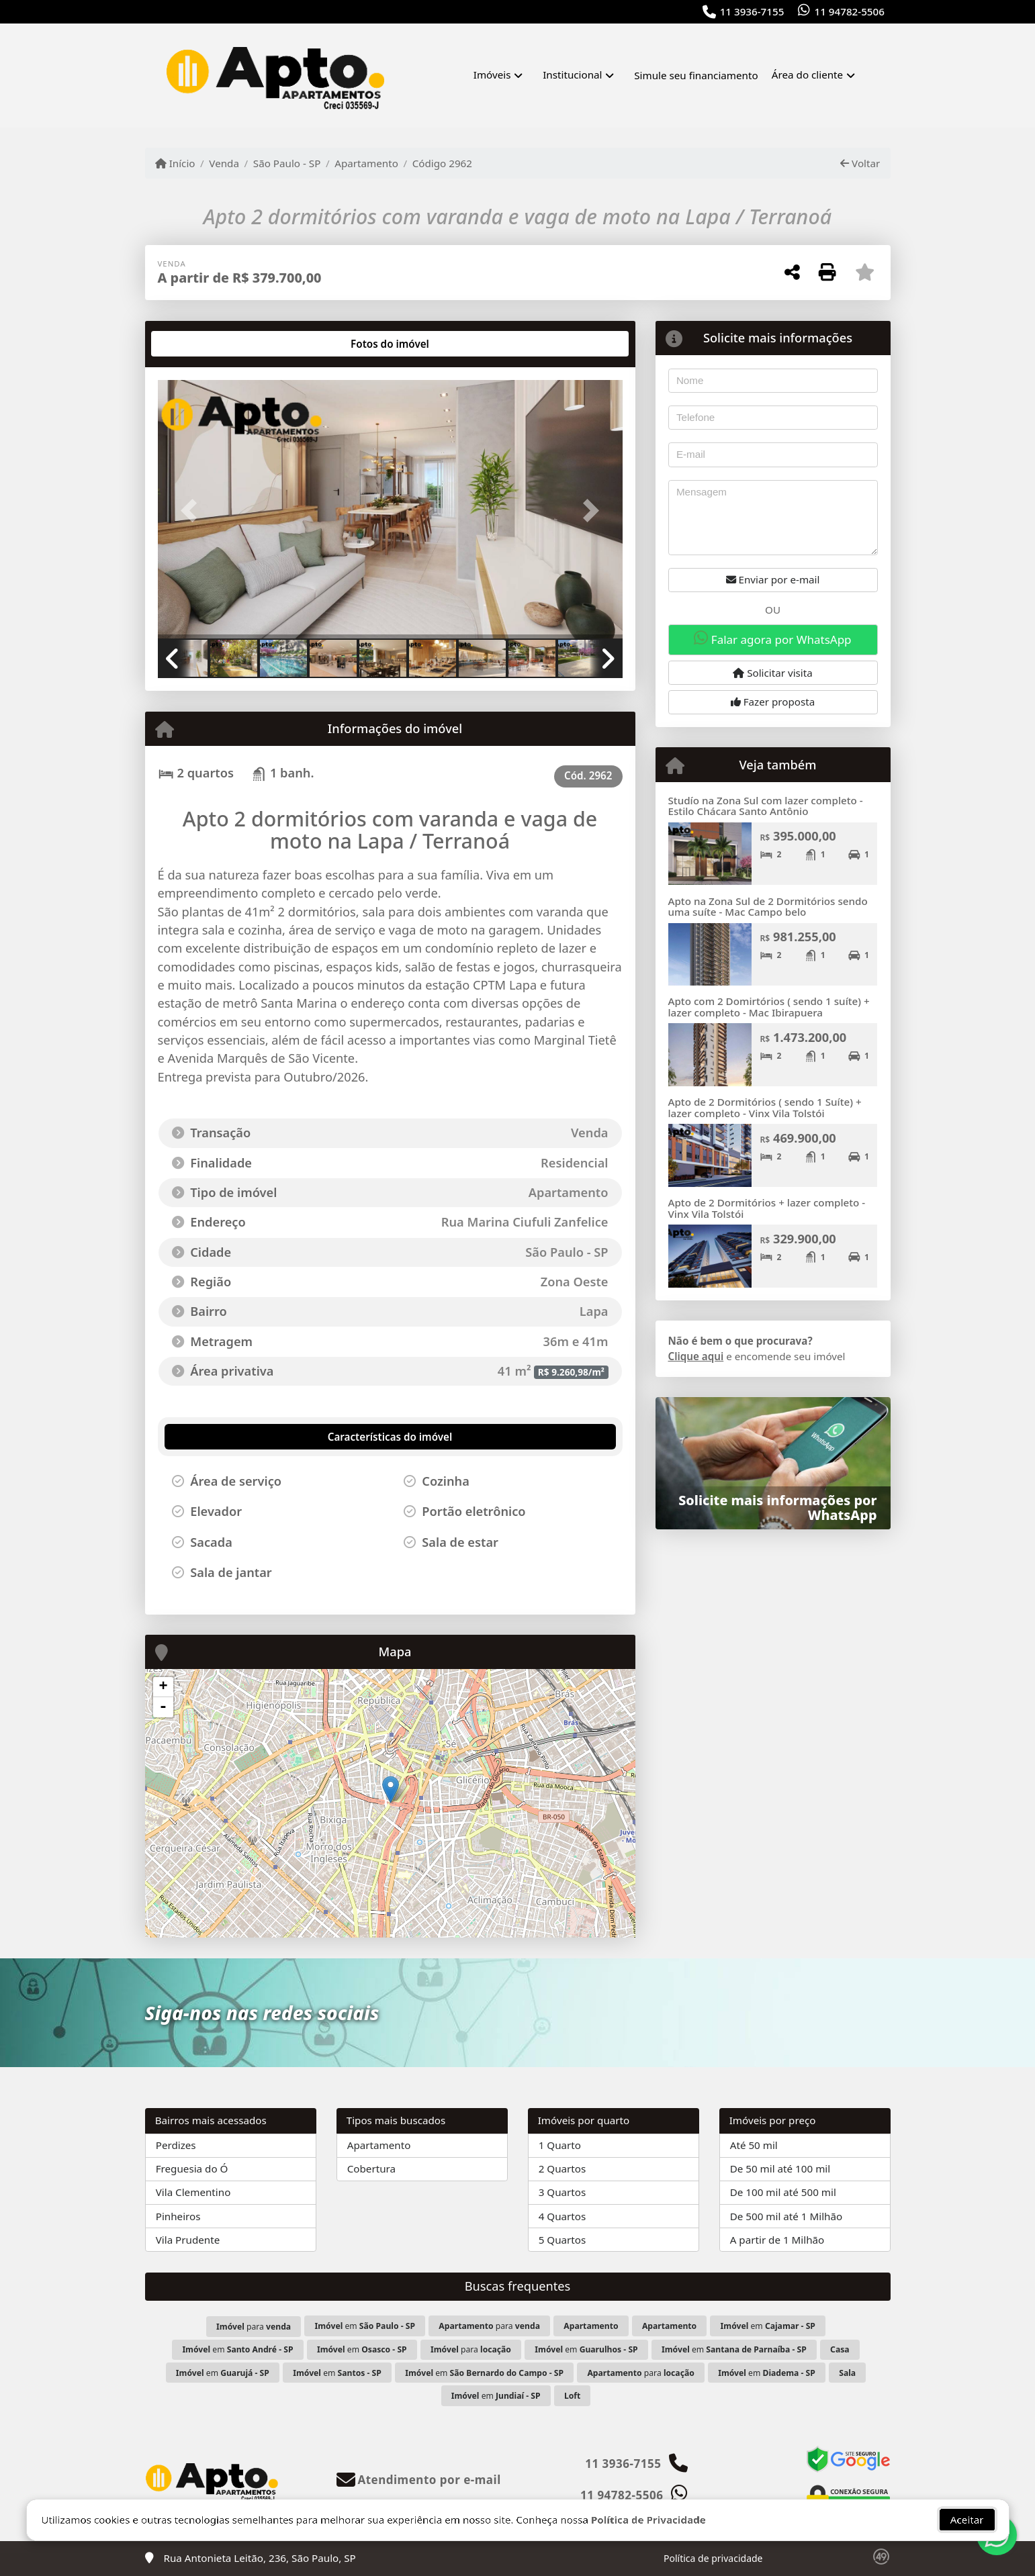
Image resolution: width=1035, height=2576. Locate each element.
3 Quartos (562, 2192)
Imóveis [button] (492, 74)
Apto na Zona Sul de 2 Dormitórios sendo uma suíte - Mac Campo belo (768, 906)
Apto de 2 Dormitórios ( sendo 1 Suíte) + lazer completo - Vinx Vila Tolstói (765, 1107)
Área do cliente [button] (807, 74)
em (365, 2326)
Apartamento (366, 163)
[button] (193, 510)
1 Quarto (560, 2145)
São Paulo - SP (287, 163)
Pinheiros (178, 2216)
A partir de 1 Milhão (777, 2239)
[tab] (200, 343)
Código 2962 (442, 163)
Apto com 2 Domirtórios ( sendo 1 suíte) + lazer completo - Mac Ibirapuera (769, 1006)
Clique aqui (696, 1356)
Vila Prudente (188, 2239)
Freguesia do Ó (192, 2168)
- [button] (163, 1707)
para (253, 2326)
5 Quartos (562, 2239)
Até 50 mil (754, 2145)
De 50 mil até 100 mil (780, 2168)
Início (175, 163)
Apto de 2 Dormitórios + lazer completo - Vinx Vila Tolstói (767, 1208)
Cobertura (371, 2168)
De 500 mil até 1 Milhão (786, 2216)
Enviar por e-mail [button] (773, 579)
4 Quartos (562, 2216)
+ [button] (163, 1687)
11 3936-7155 (752, 11)
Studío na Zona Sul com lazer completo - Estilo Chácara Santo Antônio (765, 806)
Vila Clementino (193, 2192)
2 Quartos (562, 2168)
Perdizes (176, 2145)
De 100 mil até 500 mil (783, 2192)
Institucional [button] (572, 74)
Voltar (860, 163)
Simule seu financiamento (696, 75)
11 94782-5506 (850, 11)
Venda (224, 163)
